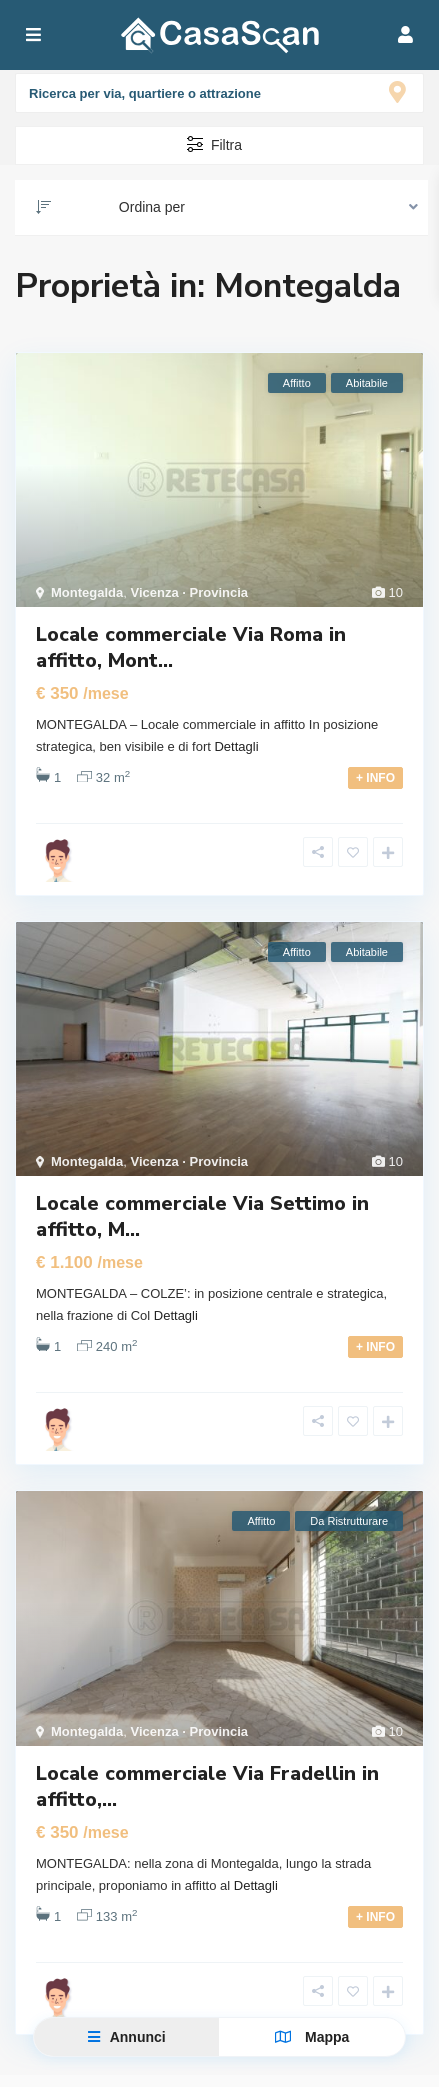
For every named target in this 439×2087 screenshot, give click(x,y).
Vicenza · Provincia (189, 592)
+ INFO (375, 778)
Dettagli (236, 746)
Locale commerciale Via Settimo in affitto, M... (202, 1216)
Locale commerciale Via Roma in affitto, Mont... (191, 647)
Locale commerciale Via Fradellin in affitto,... (207, 1786)
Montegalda (87, 592)
